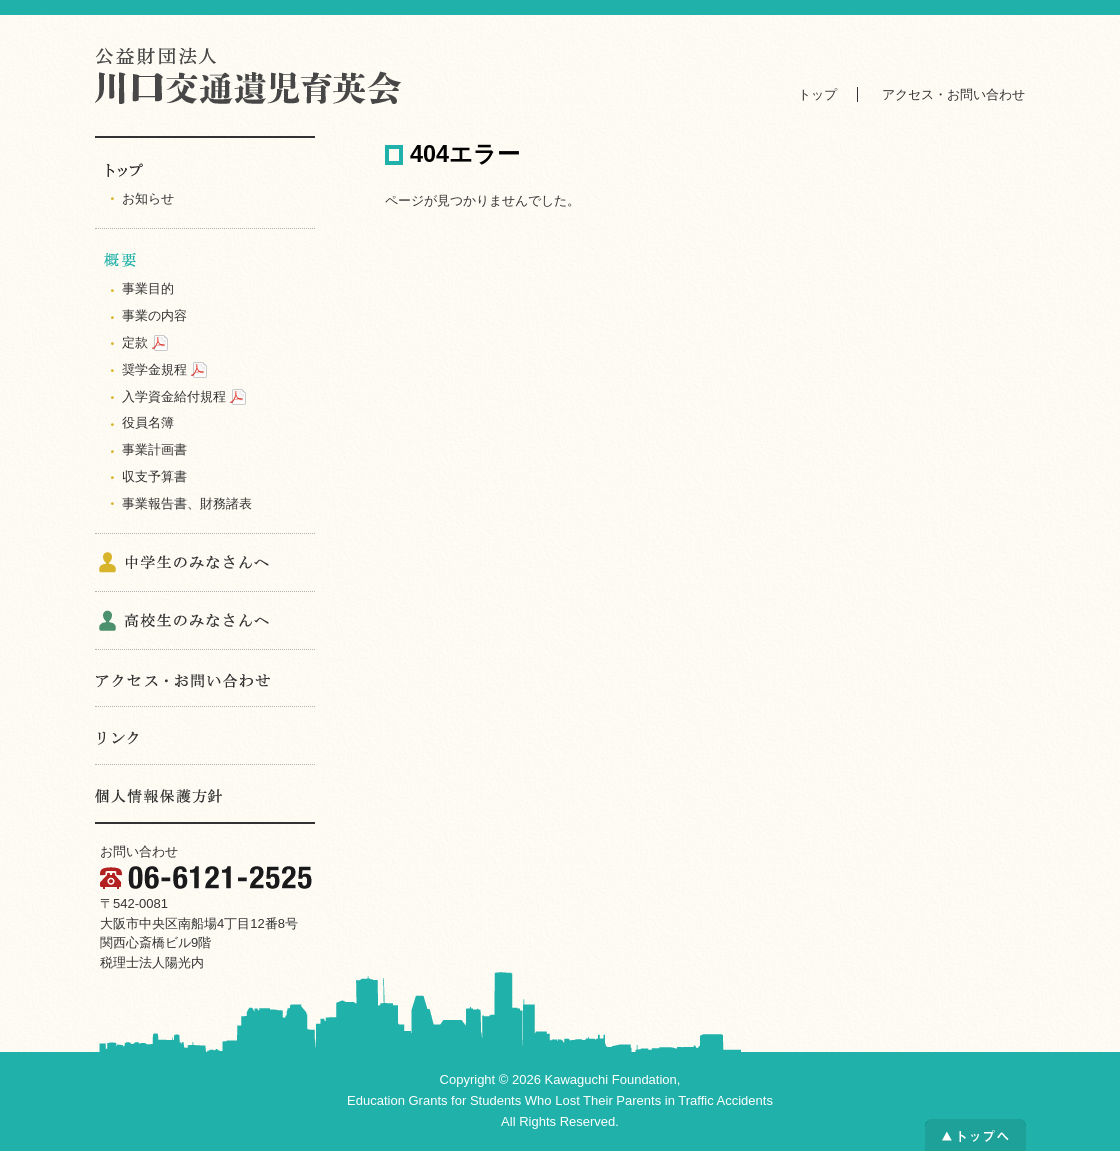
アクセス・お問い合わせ (953, 94)
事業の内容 (154, 315)
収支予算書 (154, 476)
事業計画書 (154, 449)
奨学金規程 (154, 369)
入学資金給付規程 (174, 396)
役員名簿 (148, 422)
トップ (817, 94)
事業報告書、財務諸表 (187, 503)
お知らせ (148, 198)
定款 (135, 342)
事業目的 (148, 288)
